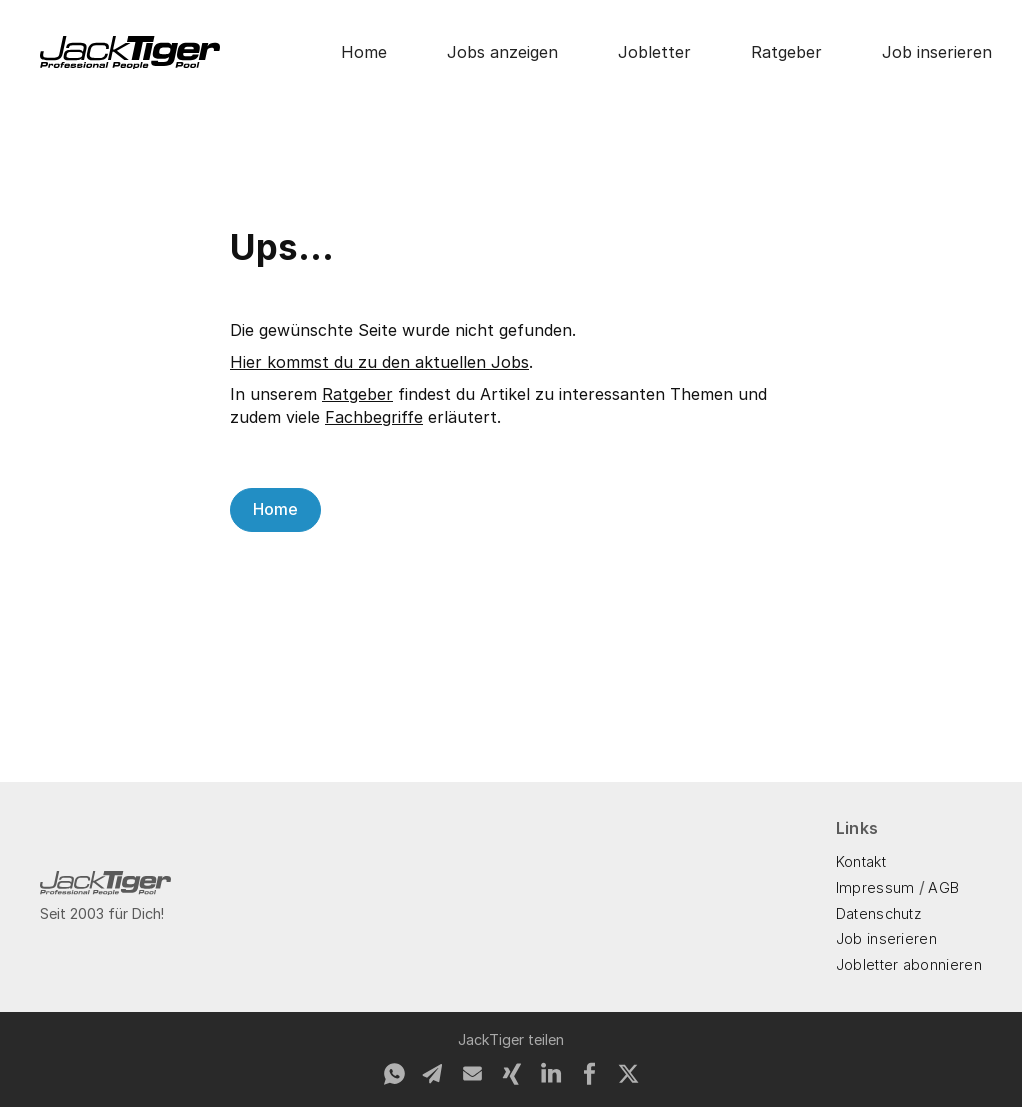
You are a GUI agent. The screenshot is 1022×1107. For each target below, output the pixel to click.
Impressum (875, 887)
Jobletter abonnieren (909, 964)
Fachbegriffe (374, 417)
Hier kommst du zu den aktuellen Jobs (379, 362)
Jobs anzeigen (502, 52)
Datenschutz (879, 913)
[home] (130, 52)
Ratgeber (786, 52)
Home (364, 52)
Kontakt (861, 861)
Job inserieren (937, 52)
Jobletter (654, 52)
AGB (943, 887)
